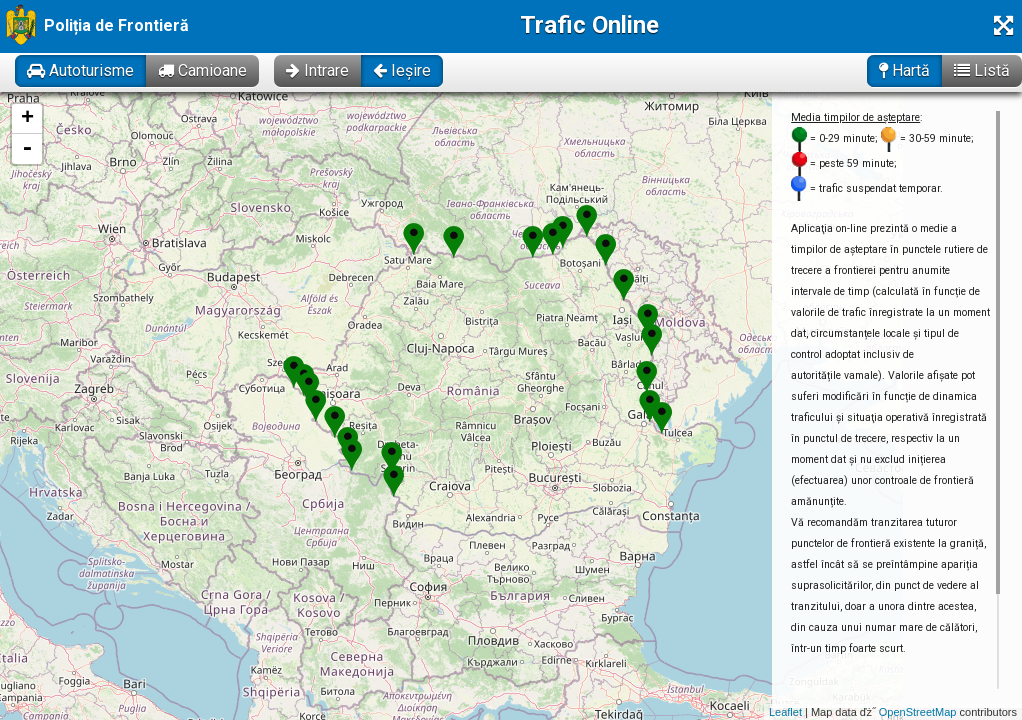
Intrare (317, 70)
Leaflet (785, 712)
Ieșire (402, 70)
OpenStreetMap (918, 712)
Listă (982, 70)
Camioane (202, 70)
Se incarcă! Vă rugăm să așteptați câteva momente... (508, 406)
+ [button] (27, 119)
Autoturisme (80, 70)
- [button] (27, 149)
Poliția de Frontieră (116, 25)
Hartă (904, 70)
